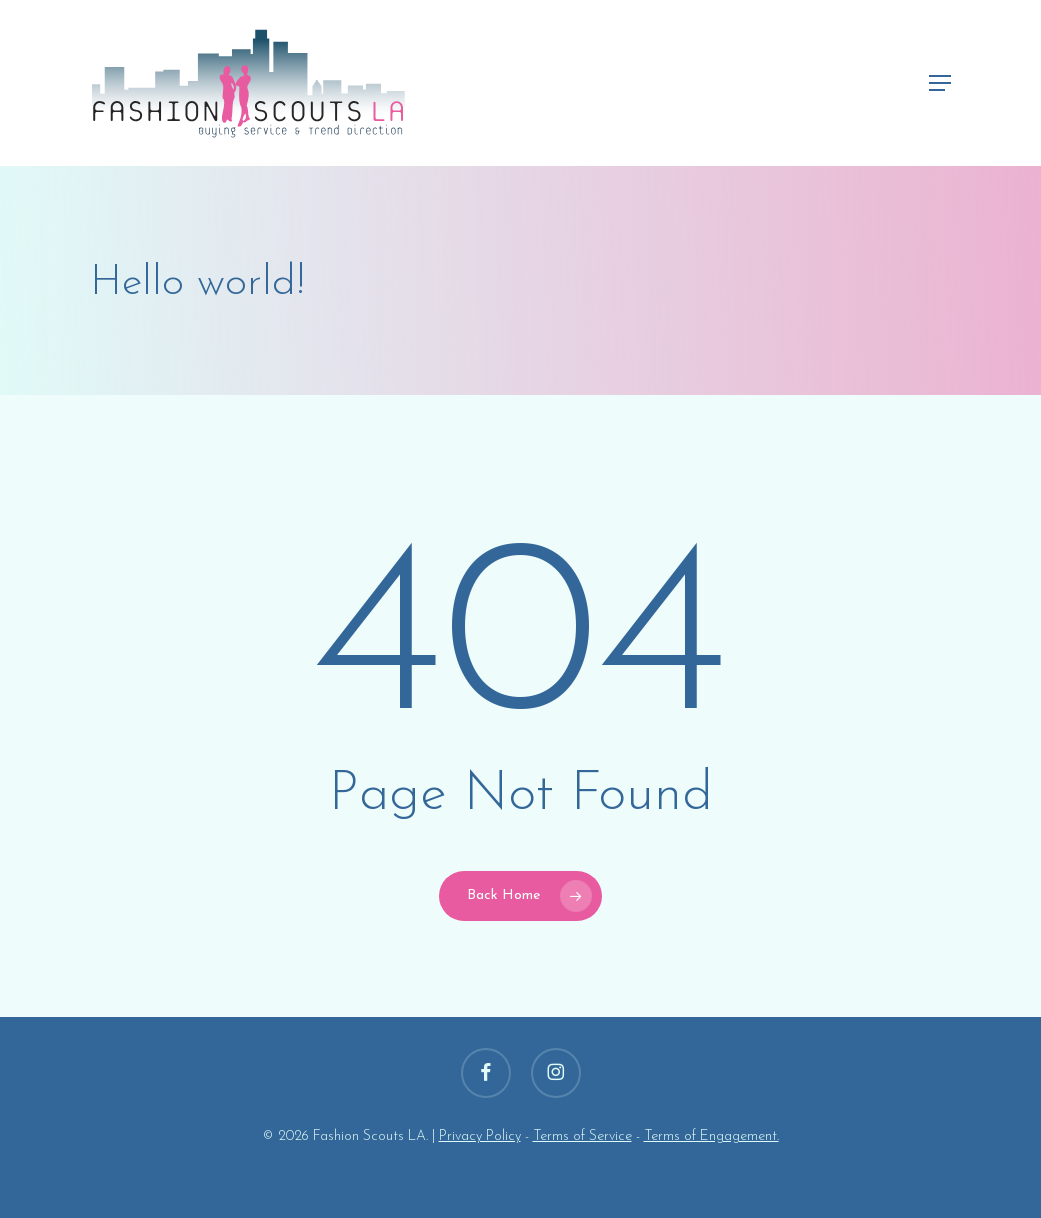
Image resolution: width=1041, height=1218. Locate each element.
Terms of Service (582, 1136)
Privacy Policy (480, 1136)
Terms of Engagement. (711, 1136)
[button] (940, 83)
